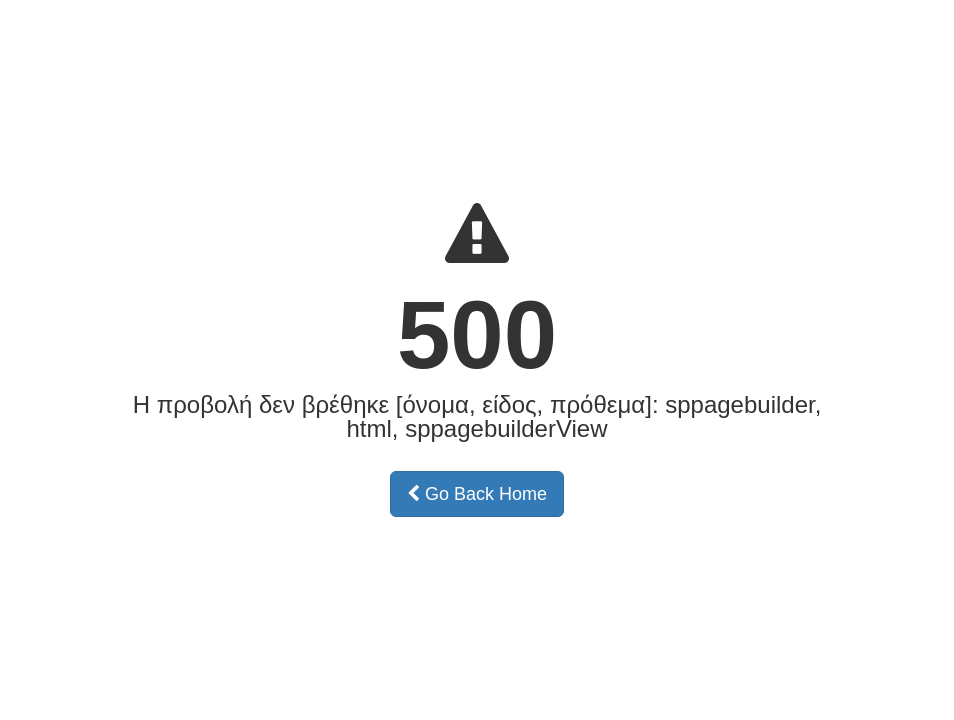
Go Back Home (477, 494)
